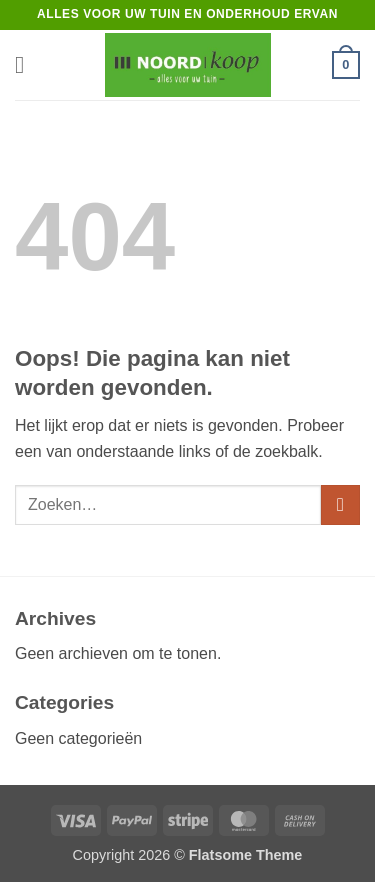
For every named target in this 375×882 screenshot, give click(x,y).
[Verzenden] (340, 504)
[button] (27, 64)
